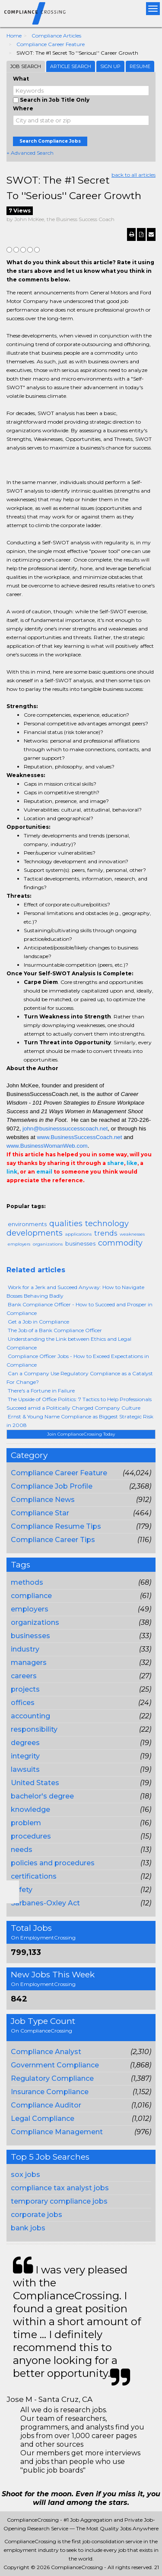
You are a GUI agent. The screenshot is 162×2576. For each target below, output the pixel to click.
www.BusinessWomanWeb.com (47, 1146)
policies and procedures (53, 1863)
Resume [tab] (140, 66)
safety (21, 1890)
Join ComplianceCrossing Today (81, 1434)
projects (25, 1689)
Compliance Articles (56, 35)
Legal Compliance (42, 2118)
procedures (31, 1836)
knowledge (30, 1809)
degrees (25, 1743)
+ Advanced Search (30, 153)
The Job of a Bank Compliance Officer (55, 1330)
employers (29, 1609)
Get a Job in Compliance (38, 1321)
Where (23, 108)
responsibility (34, 1729)
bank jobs (28, 2228)
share (115, 1163)
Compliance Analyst (46, 2052)
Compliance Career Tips (53, 1540)
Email (12, 1197)
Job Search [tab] (25, 66)
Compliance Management (57, 2132)
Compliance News (43, 1500)
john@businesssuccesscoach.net (65, 1128)
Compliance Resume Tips (56, 1526)
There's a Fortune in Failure (41, 1390)
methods (27, 1582)
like (132, 1163)
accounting (30, 1716)
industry (25, 1649)
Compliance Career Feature (50, 44)
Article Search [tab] (70, 66)
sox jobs (25, 2174)
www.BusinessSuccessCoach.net (79, 1137)
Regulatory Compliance (52, 2078)
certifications (34, 1876)
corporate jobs (36, 2215)
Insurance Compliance (50, 2092)
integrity (25, 1756)
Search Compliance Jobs (50, 141)
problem (26, 1823)
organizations (35, 1622)
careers (24, 1676)
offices (23, 1703)
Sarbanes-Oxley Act (45, 1903)
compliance (31, 1596)
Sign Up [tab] (110, 66)
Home (14, 35)
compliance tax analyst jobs (60, 2188)
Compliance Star (40, 1513)
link (11, 1171)
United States (35, 1783)
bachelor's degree (42, 1796)
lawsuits (25, 1769)
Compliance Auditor (46, 2105)
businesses (30, 1636)
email (44, 1171)
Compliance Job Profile (51, 1486)
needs (21, 1849)
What (21, 78)
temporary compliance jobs (59, 2201)
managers (29, 1662)
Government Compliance (55, 2065)
